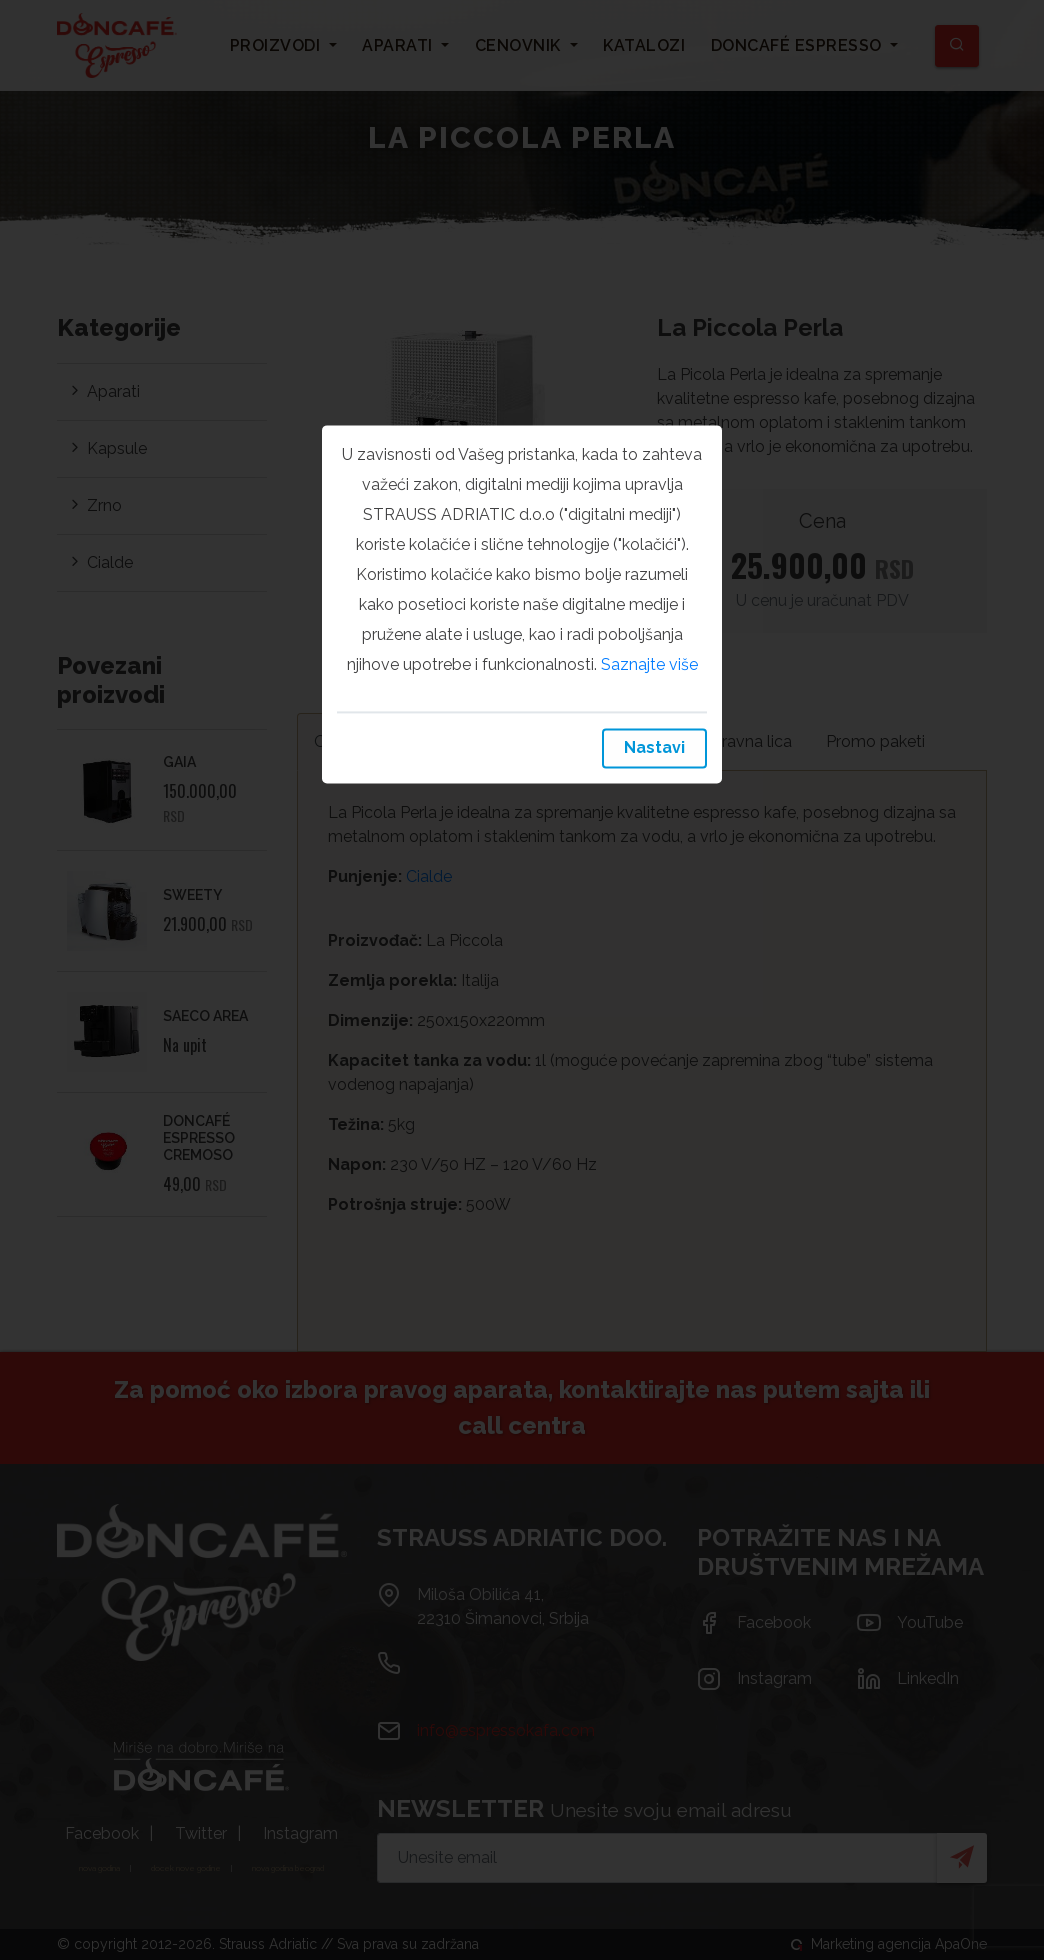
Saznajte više (649, 664)
